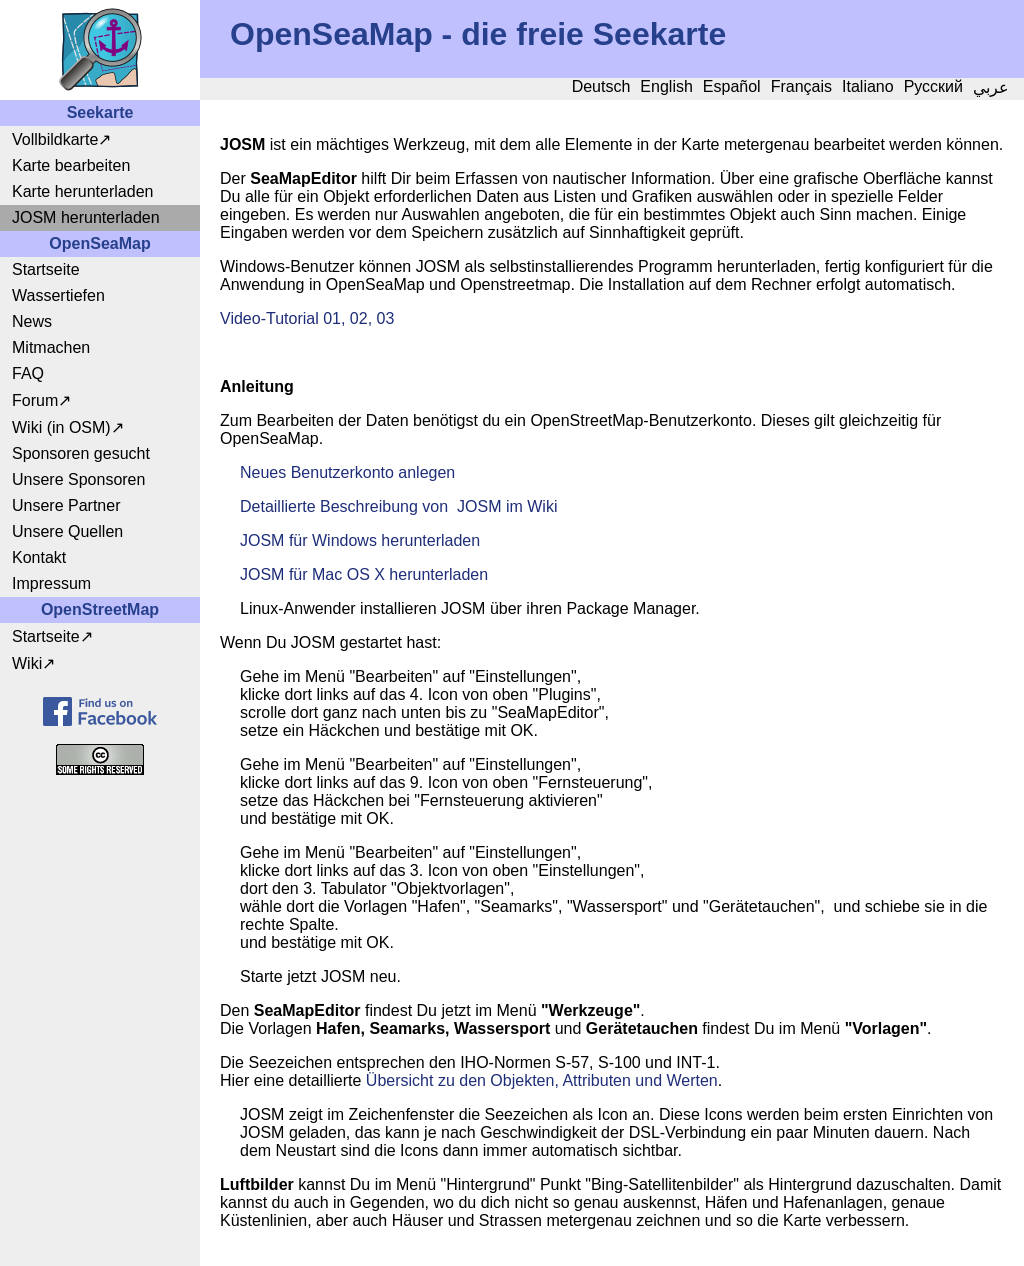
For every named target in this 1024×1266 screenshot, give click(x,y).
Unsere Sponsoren (78, 479)
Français (801, 86)
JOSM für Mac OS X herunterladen (364, 574)
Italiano (868, 86)
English (666, 86)
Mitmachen (51, 347)
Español (732, 86)
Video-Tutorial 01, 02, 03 (307, 318)
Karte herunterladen (82, 191)
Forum (35, 400)
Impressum (51, 583)
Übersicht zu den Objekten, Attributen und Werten (542, 1080)
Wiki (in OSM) (61, 427)
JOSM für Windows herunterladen (360, 540)
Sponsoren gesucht (81, 453)
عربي (991, 87)
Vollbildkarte (55, 139)
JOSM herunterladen (86, 217)
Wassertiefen (58, 295)
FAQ (28, 373)
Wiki (27, 663)
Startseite (46, 269)
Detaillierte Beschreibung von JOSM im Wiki (398, 506)
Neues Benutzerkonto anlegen (347, 472)
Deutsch (601, 86)
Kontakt (39, 557)
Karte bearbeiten (71, 165)
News (32, 321)
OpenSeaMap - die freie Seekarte (478, 34)
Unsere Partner (66, 505)
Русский (933, 86)
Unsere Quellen (67, 531)
